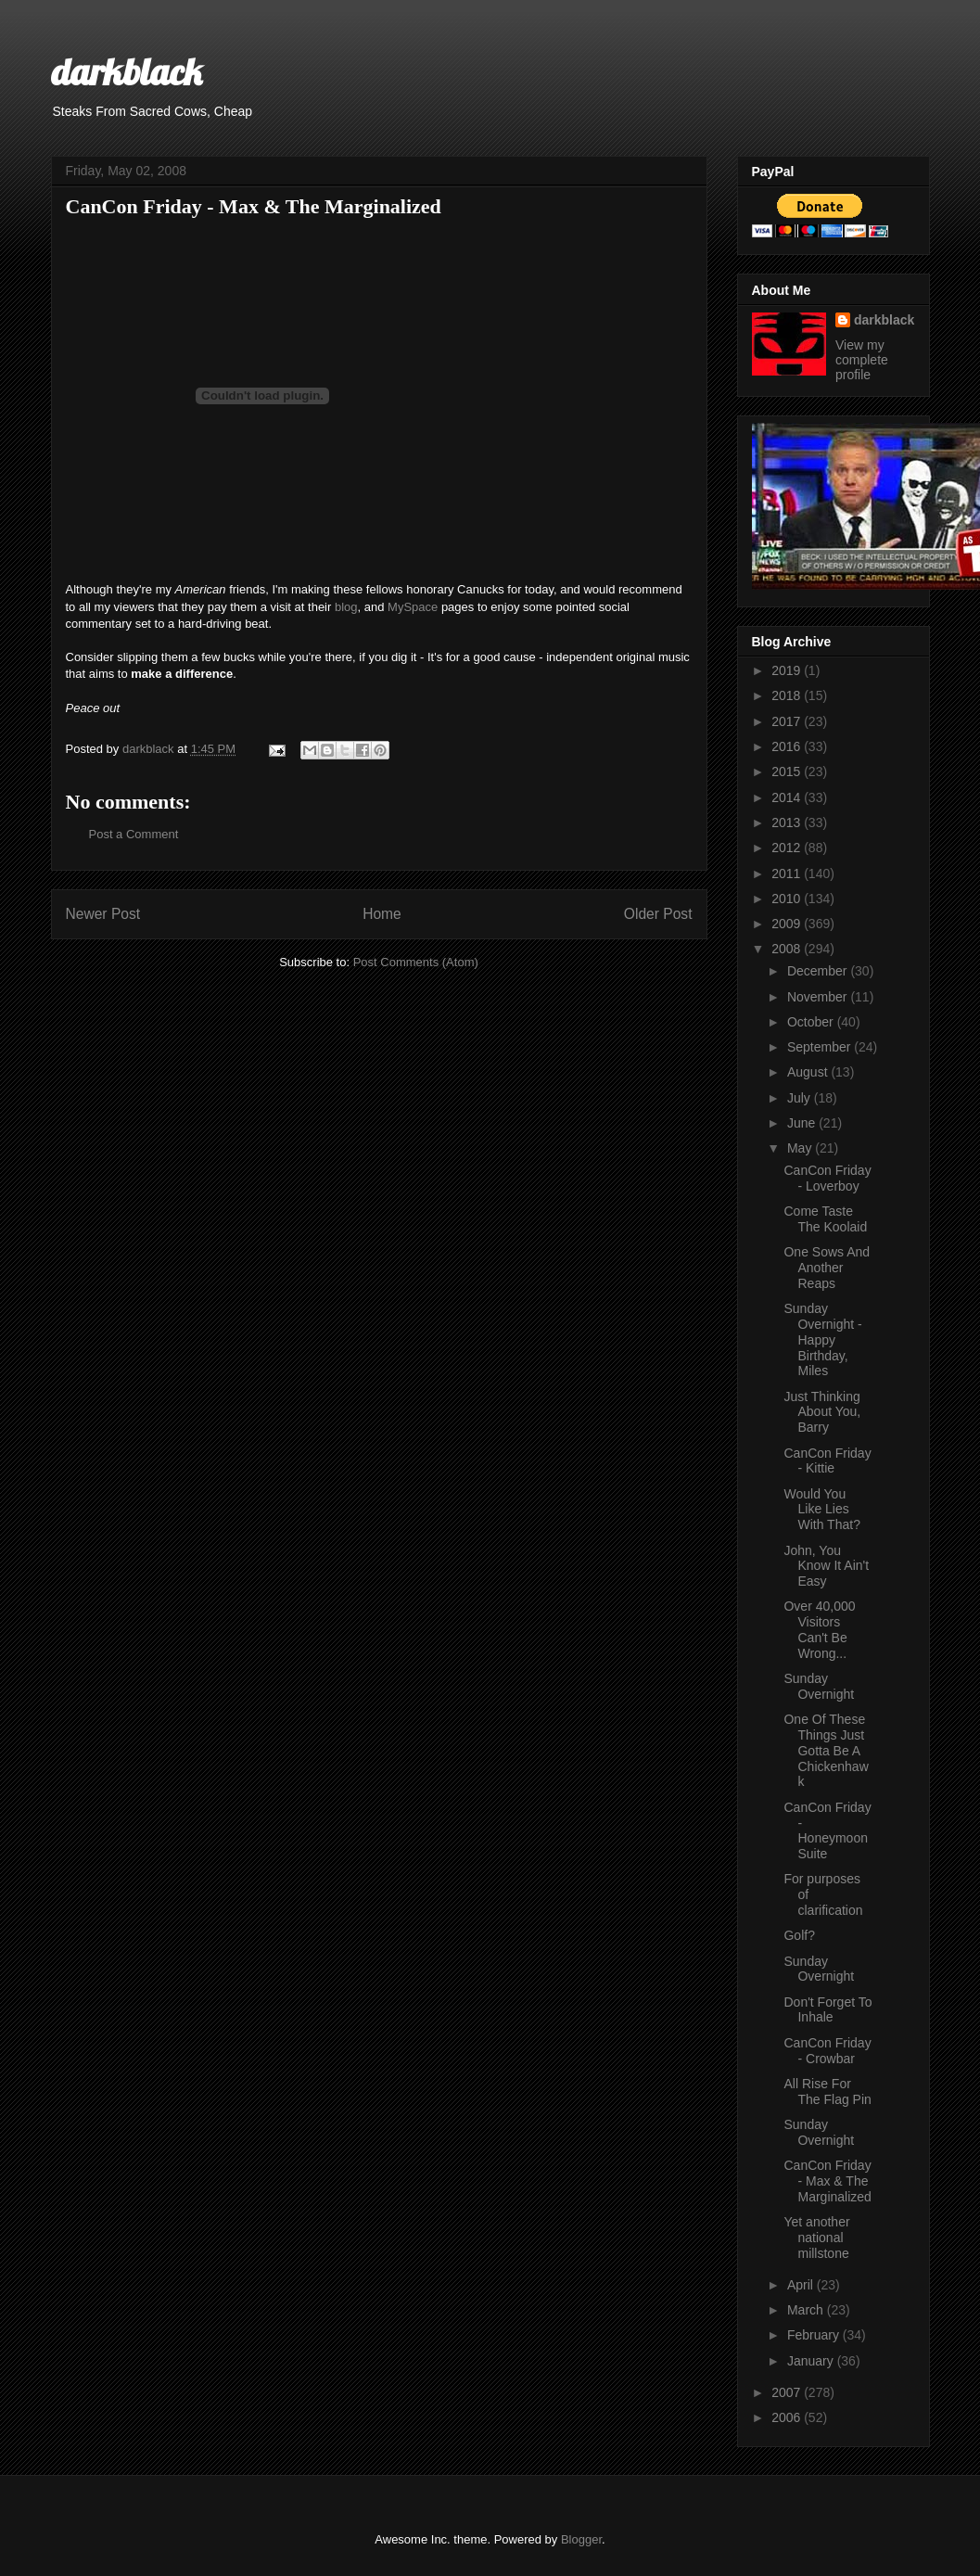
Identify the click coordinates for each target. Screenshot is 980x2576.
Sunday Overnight (818, 1686)
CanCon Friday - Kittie (827, 1461)
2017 (787, 721)
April (802, 2284)
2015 (787, 771)
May (801, 1148)
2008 (787, 948)
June (803, 1123)
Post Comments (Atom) (415, 962)
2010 (787, 898)
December (818, 970)
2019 (787, 670)
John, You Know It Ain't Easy (826, 1566)
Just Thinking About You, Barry (821, 1412)
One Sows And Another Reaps (826, 1267)
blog (346, 607)
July (800, 1097)
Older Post (658, 914)
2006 (787, 2417)
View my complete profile (861, 360)
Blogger (581, 2539)
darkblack (126, 71)
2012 (787, 847)
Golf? (798, 1935)
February (815, 2334)
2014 (787, 797)
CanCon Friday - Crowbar (827, 2050)
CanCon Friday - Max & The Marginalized (827, 2181)
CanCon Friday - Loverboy (827, 1178)
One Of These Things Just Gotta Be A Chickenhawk (825, 1750)
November (818, 996)
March (807, 2309)
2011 (787, 873)
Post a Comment (134, 834)
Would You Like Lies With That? (821, 1509)
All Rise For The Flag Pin (827, 2091)
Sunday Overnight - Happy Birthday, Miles (822, 1339)
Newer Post (103, 914)
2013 (787, 822)
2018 (787, 695)
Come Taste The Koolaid (825, 1219)
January (812, 2360)
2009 (787, 923)
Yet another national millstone (816, 2237)
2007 (787, 2392)
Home (382, 914)
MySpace (413, 607)
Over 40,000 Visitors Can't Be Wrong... (819, 1629)
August (809, 1072)
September (820, 1046)
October (812, 1021)
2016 (787, 746)
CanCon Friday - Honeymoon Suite (827, 1830)
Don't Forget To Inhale (827, 2010)
